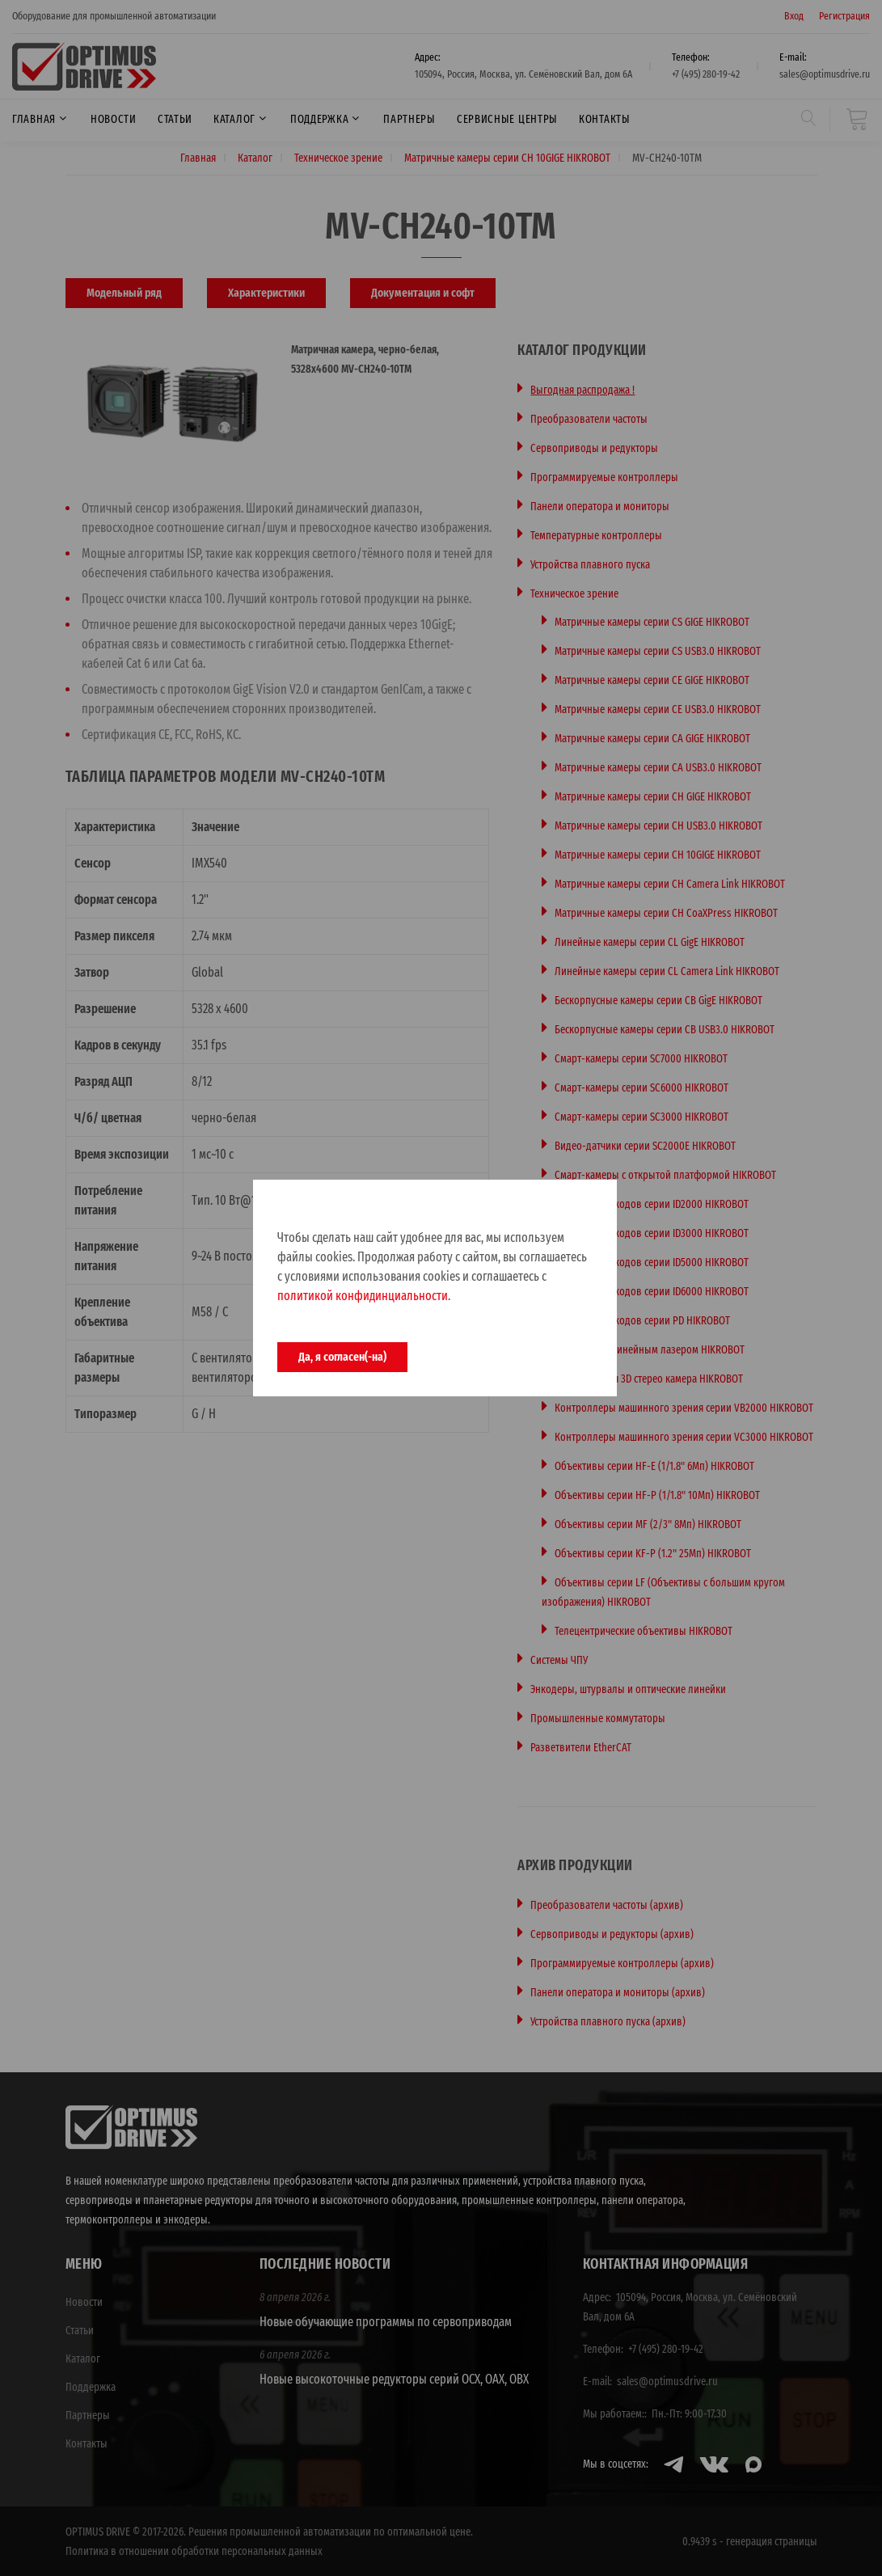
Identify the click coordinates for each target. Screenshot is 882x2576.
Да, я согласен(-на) (342, 1356)
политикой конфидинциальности (362, 1295)
